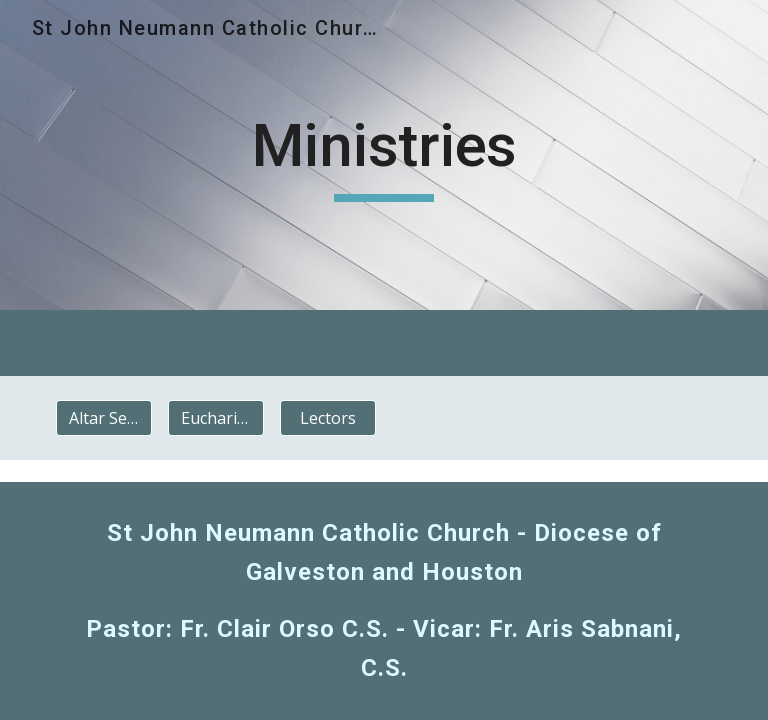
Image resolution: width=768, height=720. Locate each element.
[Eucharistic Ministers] (215, 418)
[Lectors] (327, 418)
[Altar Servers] (103, 418)
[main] (383, 155)
